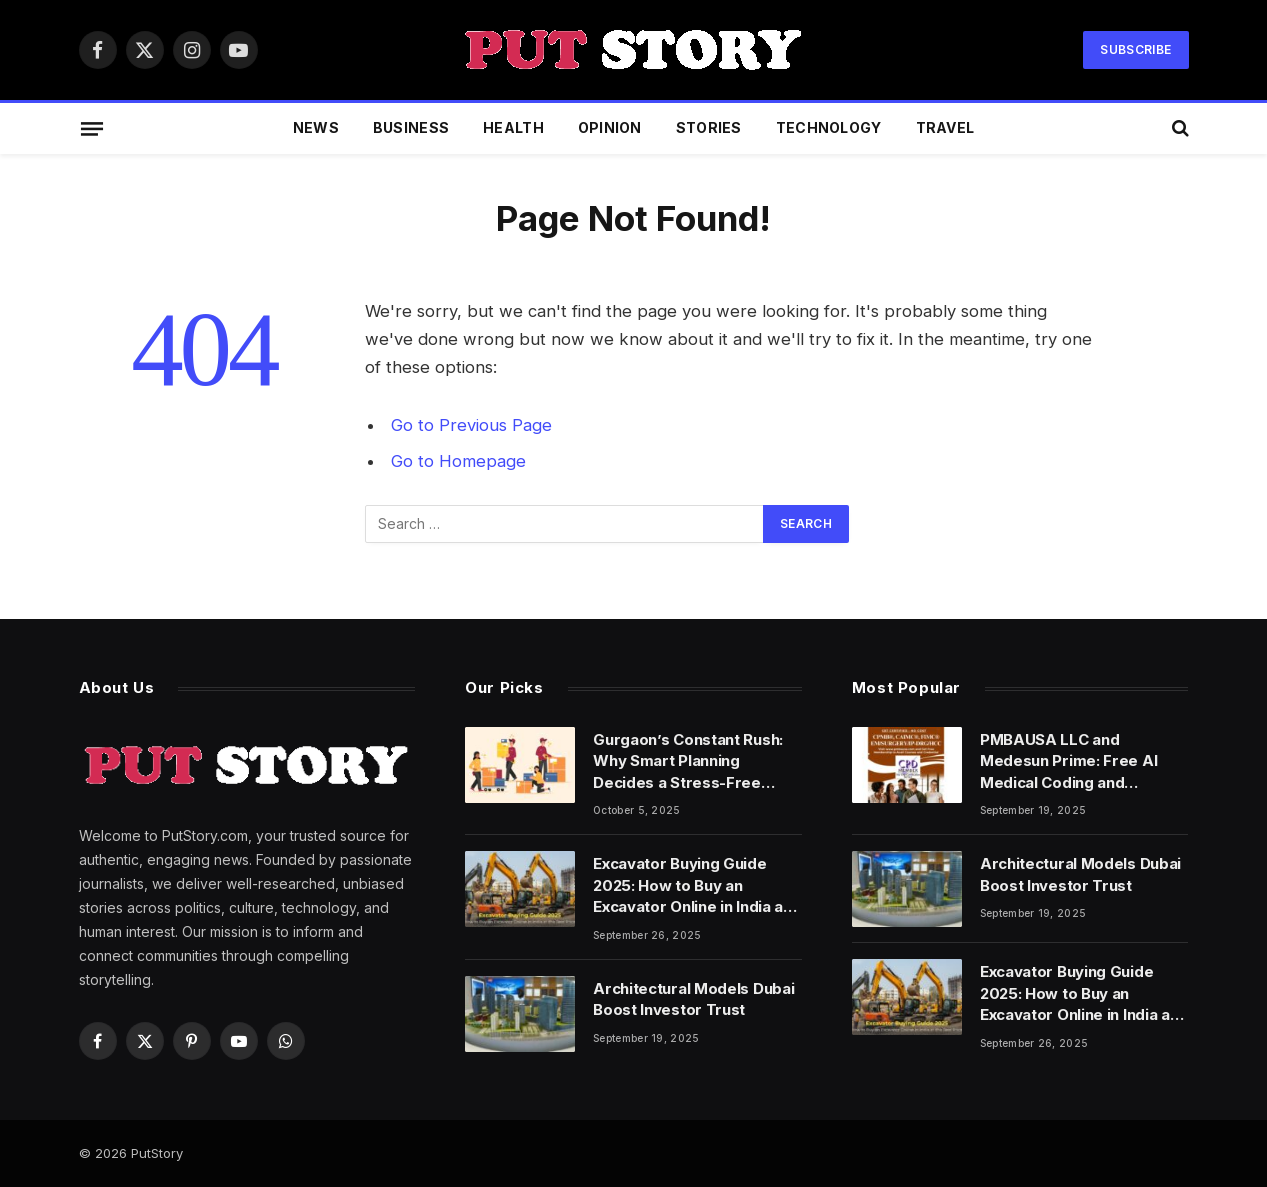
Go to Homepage (458, 461)
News (316, 127)
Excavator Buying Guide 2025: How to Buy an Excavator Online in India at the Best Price (691, 885)
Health (513, 127)
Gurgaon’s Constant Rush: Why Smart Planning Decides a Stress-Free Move (688, 761)
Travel (945, 127)
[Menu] (91, 128)
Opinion (610, 127)
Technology (829, 127)
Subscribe (1135, 49)
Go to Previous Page (471, 425)
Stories (709, 127)
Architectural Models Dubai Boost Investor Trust (693, 999)
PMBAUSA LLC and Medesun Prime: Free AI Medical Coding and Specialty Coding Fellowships (1068, 761)
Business (411, 127)
